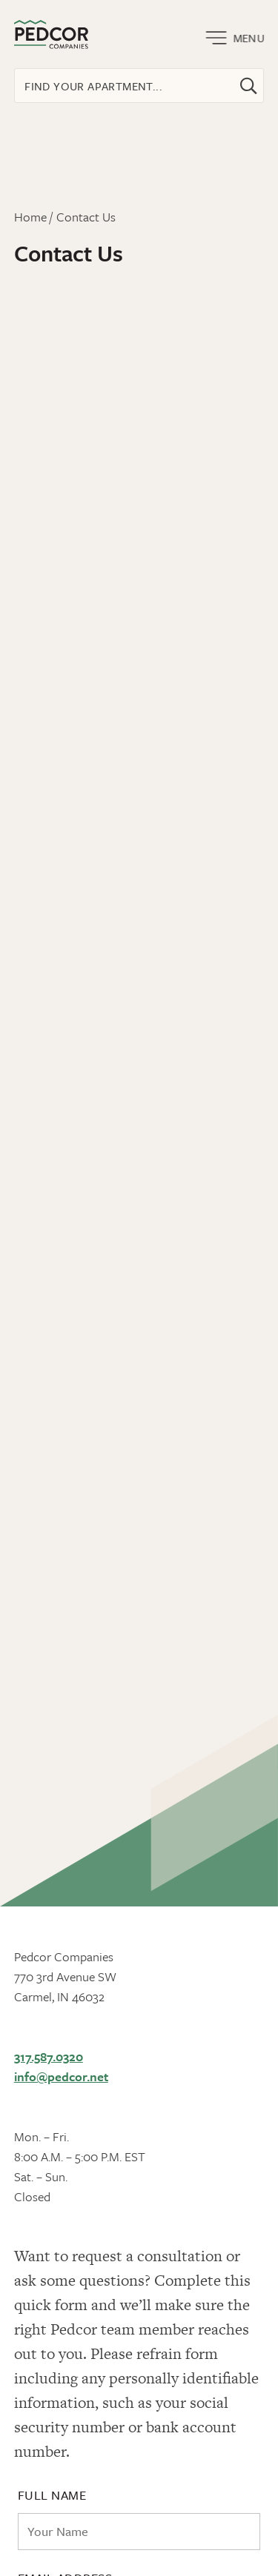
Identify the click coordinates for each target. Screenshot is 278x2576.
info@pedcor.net (61, 2076)
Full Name (52, 2495)
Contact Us (86, 216)
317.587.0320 (48, 2056)
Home (30, 216)
